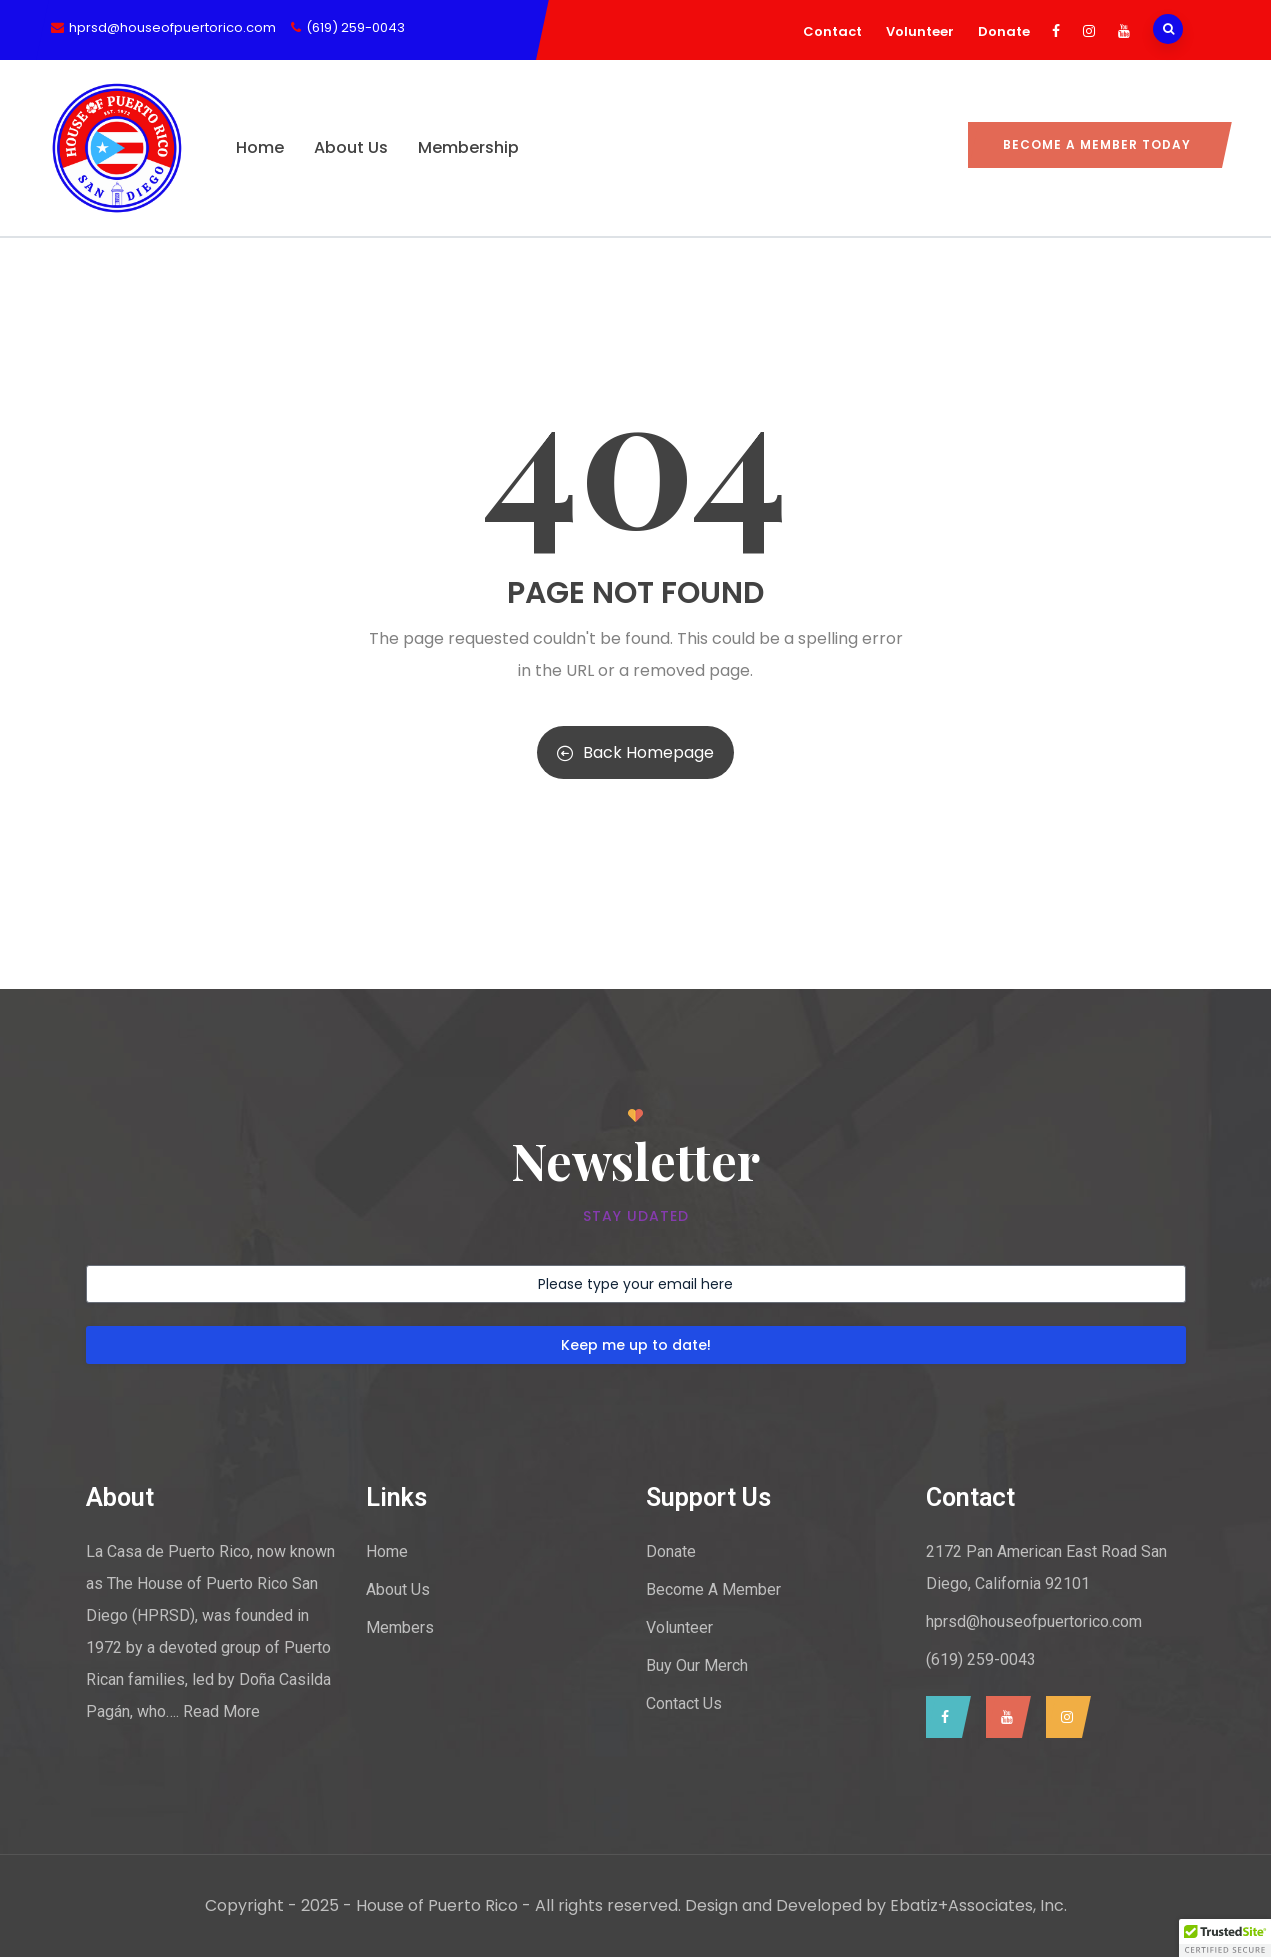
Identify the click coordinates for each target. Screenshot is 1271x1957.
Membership (468, 147)
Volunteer (920, 31)
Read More (221, 1711)
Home (260, 147)
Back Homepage (635, 752)
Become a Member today (1097, 144)
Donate (1004, 31)
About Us (351, 147)
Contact (832, 31)
